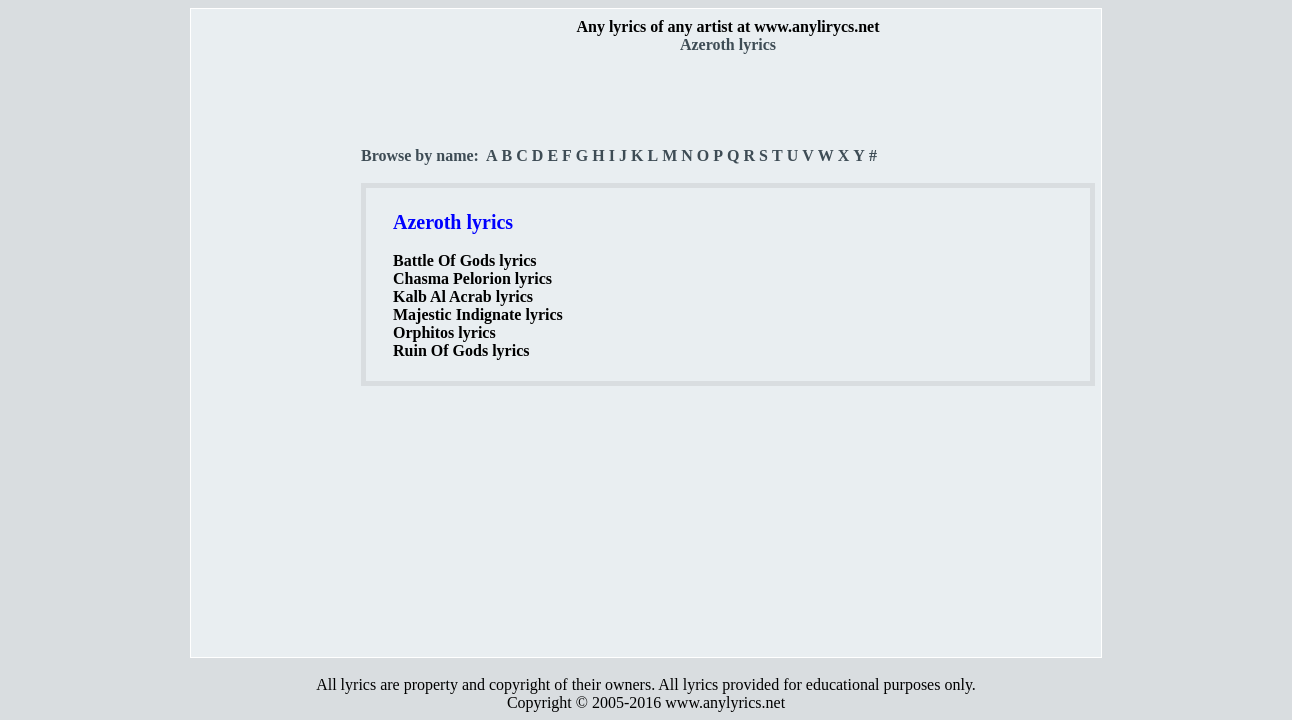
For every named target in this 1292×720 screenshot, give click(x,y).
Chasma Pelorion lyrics (472, 278)
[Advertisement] (277, 351)
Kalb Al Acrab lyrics (463, 296)
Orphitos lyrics (444, 332)
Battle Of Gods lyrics (465, 260)
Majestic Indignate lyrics (478, 314)
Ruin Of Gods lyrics (461, 350)
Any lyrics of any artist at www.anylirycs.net (727, 26)
